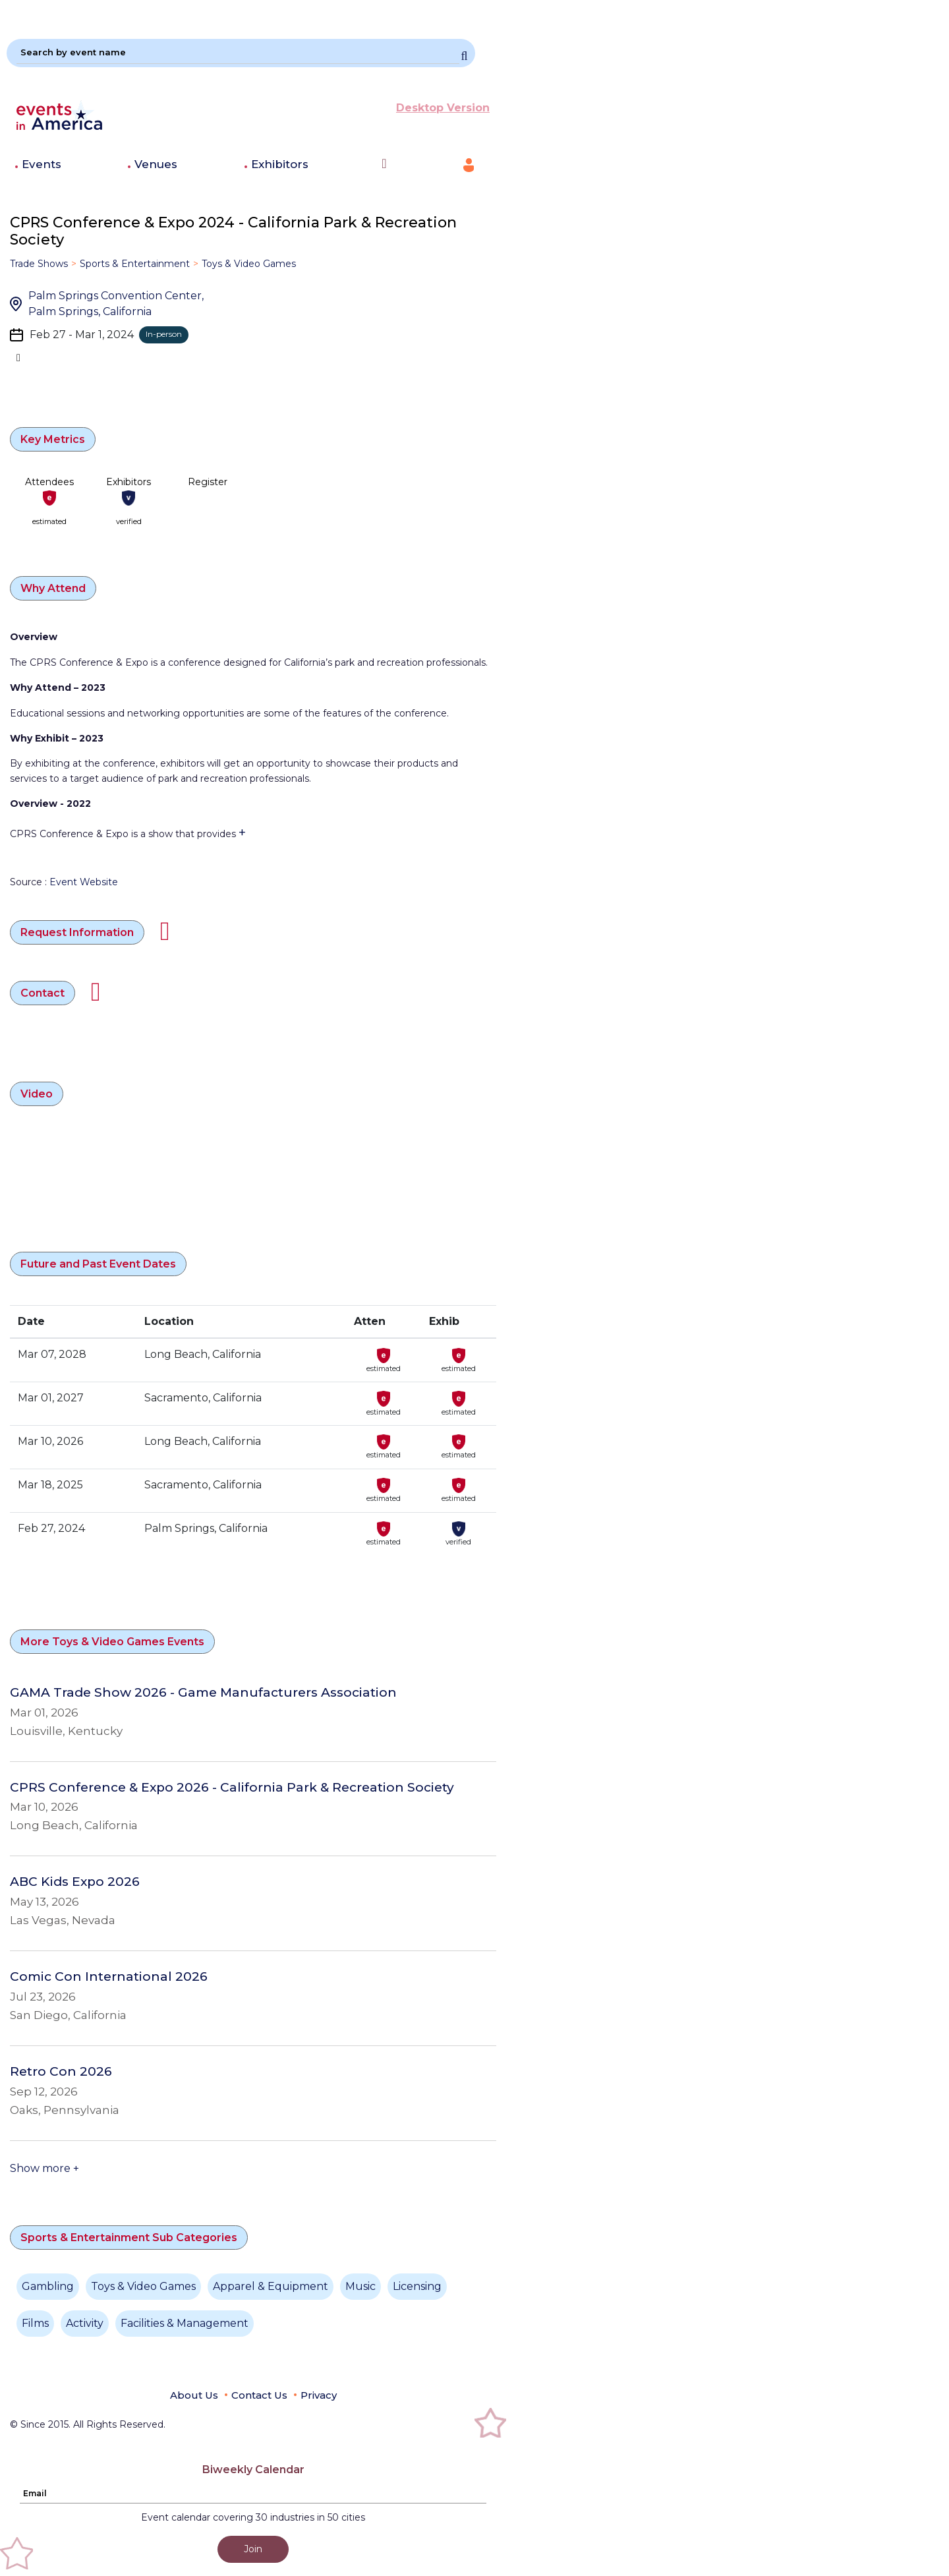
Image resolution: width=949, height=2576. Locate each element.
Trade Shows (39, 264)
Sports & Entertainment (135, 264)
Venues (155, 164)
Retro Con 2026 (61, 2071)
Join (253, 2549)
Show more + (44, 2168)
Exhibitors (279, 164)
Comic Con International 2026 (109, 1977)
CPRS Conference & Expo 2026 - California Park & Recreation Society (232, 1787)
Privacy (319, 2395)
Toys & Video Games (249, 264)
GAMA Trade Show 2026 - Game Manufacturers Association (203, 1692)
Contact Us (259, 2395)
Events (41, 164)
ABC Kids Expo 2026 (75, 1882)
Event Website (83, 882)
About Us (194, 2395)
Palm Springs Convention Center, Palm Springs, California (116, 303)
